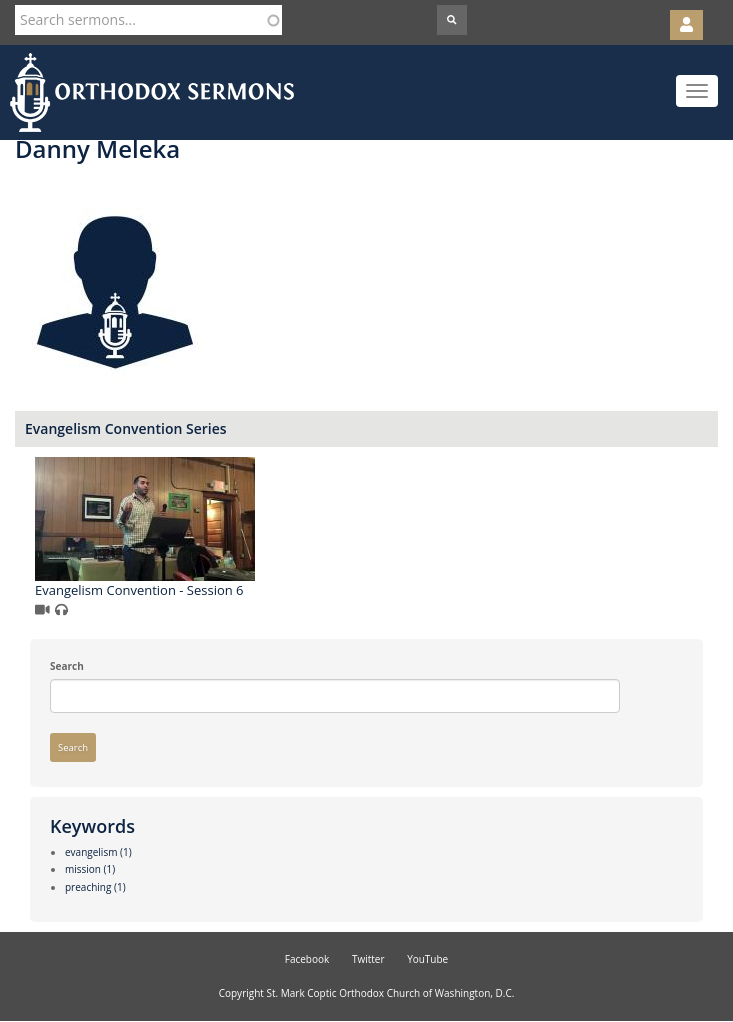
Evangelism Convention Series (126, 428)
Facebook (307, 959)
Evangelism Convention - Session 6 (139, 590)
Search (67, 666)
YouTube (427, 959)
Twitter (368, 959)
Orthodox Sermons (152, 92)
